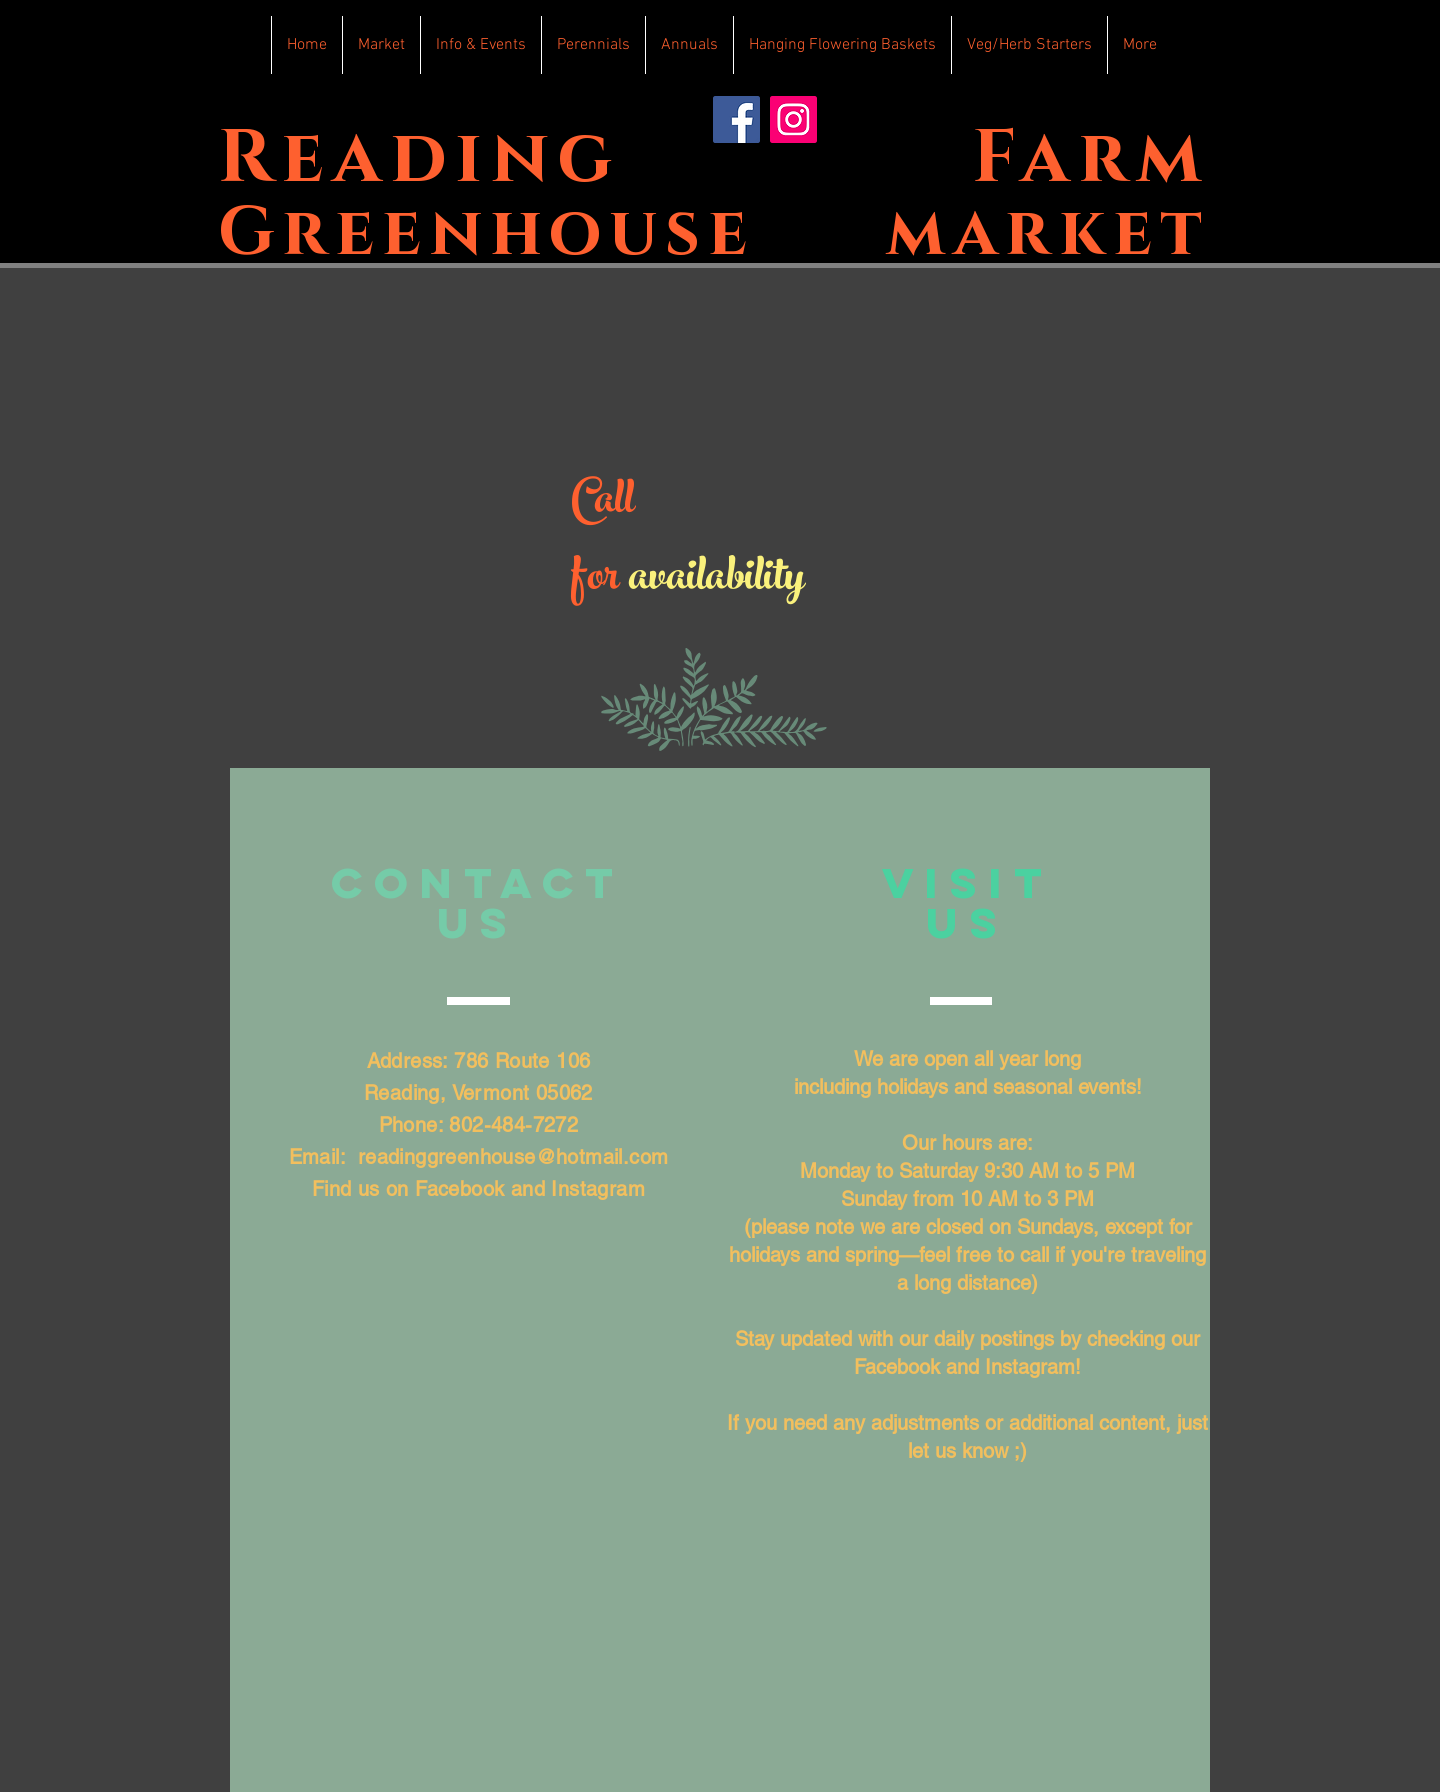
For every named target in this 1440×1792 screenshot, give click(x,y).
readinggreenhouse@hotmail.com (513, 1157)
